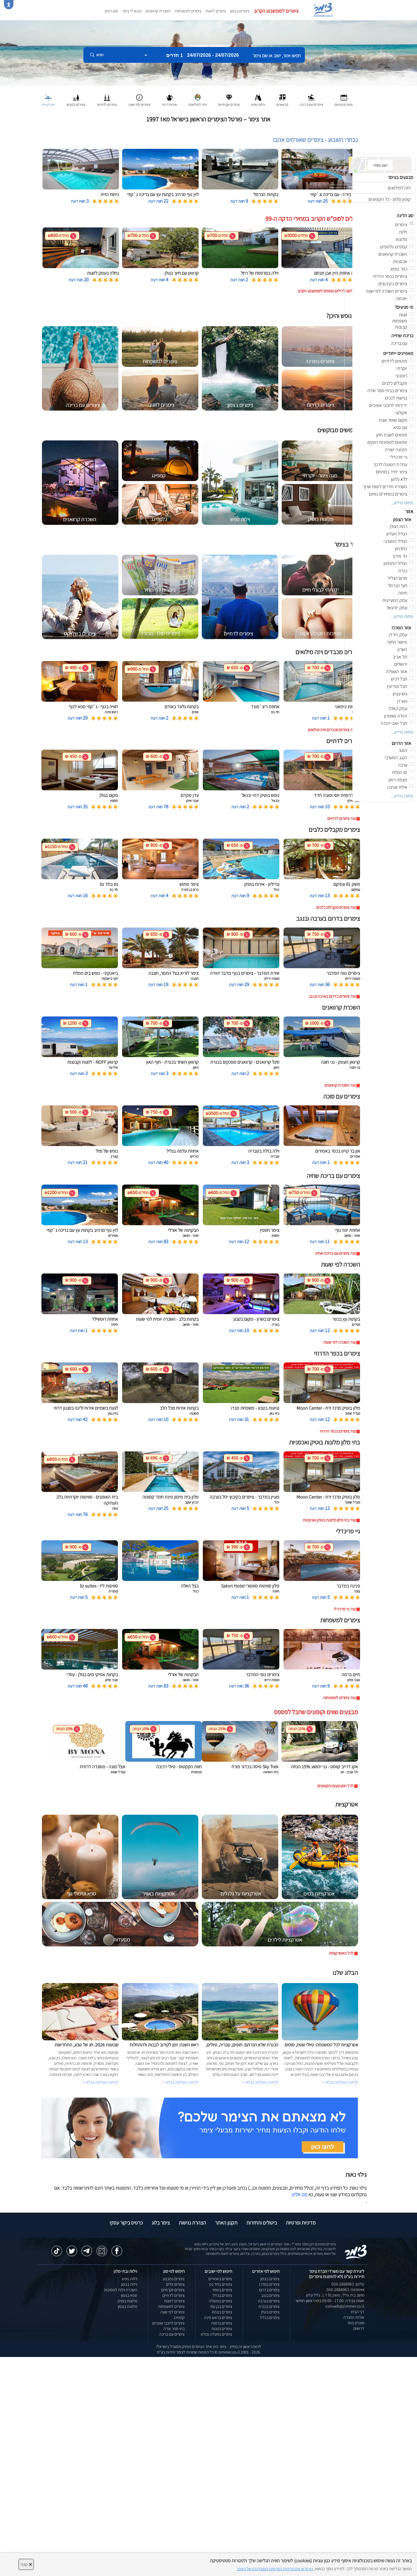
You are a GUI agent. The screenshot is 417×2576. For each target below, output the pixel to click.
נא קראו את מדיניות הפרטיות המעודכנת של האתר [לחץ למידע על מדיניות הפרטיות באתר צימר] (275, 2569)
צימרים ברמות (221, 2323)
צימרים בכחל (222, 2295)
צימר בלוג (161, 2222)
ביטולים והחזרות (261, 2222)
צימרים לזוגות (215, 11)
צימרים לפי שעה (172, 2312)
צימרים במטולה (220, 2301)
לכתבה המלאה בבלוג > (100, 2082)
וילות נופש (129, 2279)
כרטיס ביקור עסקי (126, 2222)
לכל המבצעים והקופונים (335, 1786)
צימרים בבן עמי (221, 2306)
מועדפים (111, 11)
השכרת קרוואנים (158, 11)
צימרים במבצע (174, 2279)
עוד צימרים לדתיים (341, 818)
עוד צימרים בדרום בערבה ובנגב (332, 996)
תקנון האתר (226, 2222)
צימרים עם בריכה (172, 2334)
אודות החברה (353, 2317)
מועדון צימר (355, 2323)
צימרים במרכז (269, 2284)
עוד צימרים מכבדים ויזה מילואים (332, 730)
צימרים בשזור (222, 2290)
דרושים (358, 2328)
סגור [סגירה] (26, 2564)
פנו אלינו (299, 2194)
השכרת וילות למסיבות (120, 2290)
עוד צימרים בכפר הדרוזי (338, 1431)
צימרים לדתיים (173, 2295)
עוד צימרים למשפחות (339, 1697)
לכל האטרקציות (341, 1953)
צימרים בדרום (269, 2290)
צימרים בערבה (269, 2301)
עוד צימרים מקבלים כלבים (336, 907)
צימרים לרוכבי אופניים (168, 2323)
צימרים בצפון (240, 11)
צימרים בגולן (270, 2312)
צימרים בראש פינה (218, 2317)
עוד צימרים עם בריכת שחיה (335, 1253)
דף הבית (357, 2311)
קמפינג (179, 2317)
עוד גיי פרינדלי (345, 1609)
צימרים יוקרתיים (173, 2290)
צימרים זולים (175, 2284)
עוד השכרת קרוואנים (340, 1085)
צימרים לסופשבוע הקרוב (276, 10)
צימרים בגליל (270, 2317)
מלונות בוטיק (127, 2301)
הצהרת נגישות (192, 2222)
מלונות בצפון (127, 2306)
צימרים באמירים (220, 2279)
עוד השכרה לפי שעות (339, 1342)
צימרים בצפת (222, 2312)
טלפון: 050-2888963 (348, 2284)
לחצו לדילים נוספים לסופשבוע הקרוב (325, 291)
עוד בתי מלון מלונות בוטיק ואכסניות (329, 1520)
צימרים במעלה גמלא (216, 2334)
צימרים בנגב (270, 2295)
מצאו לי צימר (131, 11)
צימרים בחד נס (220, 2284)
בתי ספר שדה (174, 2328)
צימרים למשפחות (188, 11)
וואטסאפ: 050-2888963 (345, 2289)
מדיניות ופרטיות (301, 2222)
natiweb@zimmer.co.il (344, 2306)
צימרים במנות (222, 2328)
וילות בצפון (129, 2284)
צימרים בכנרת (269, 2306)
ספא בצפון (129, 2295)
